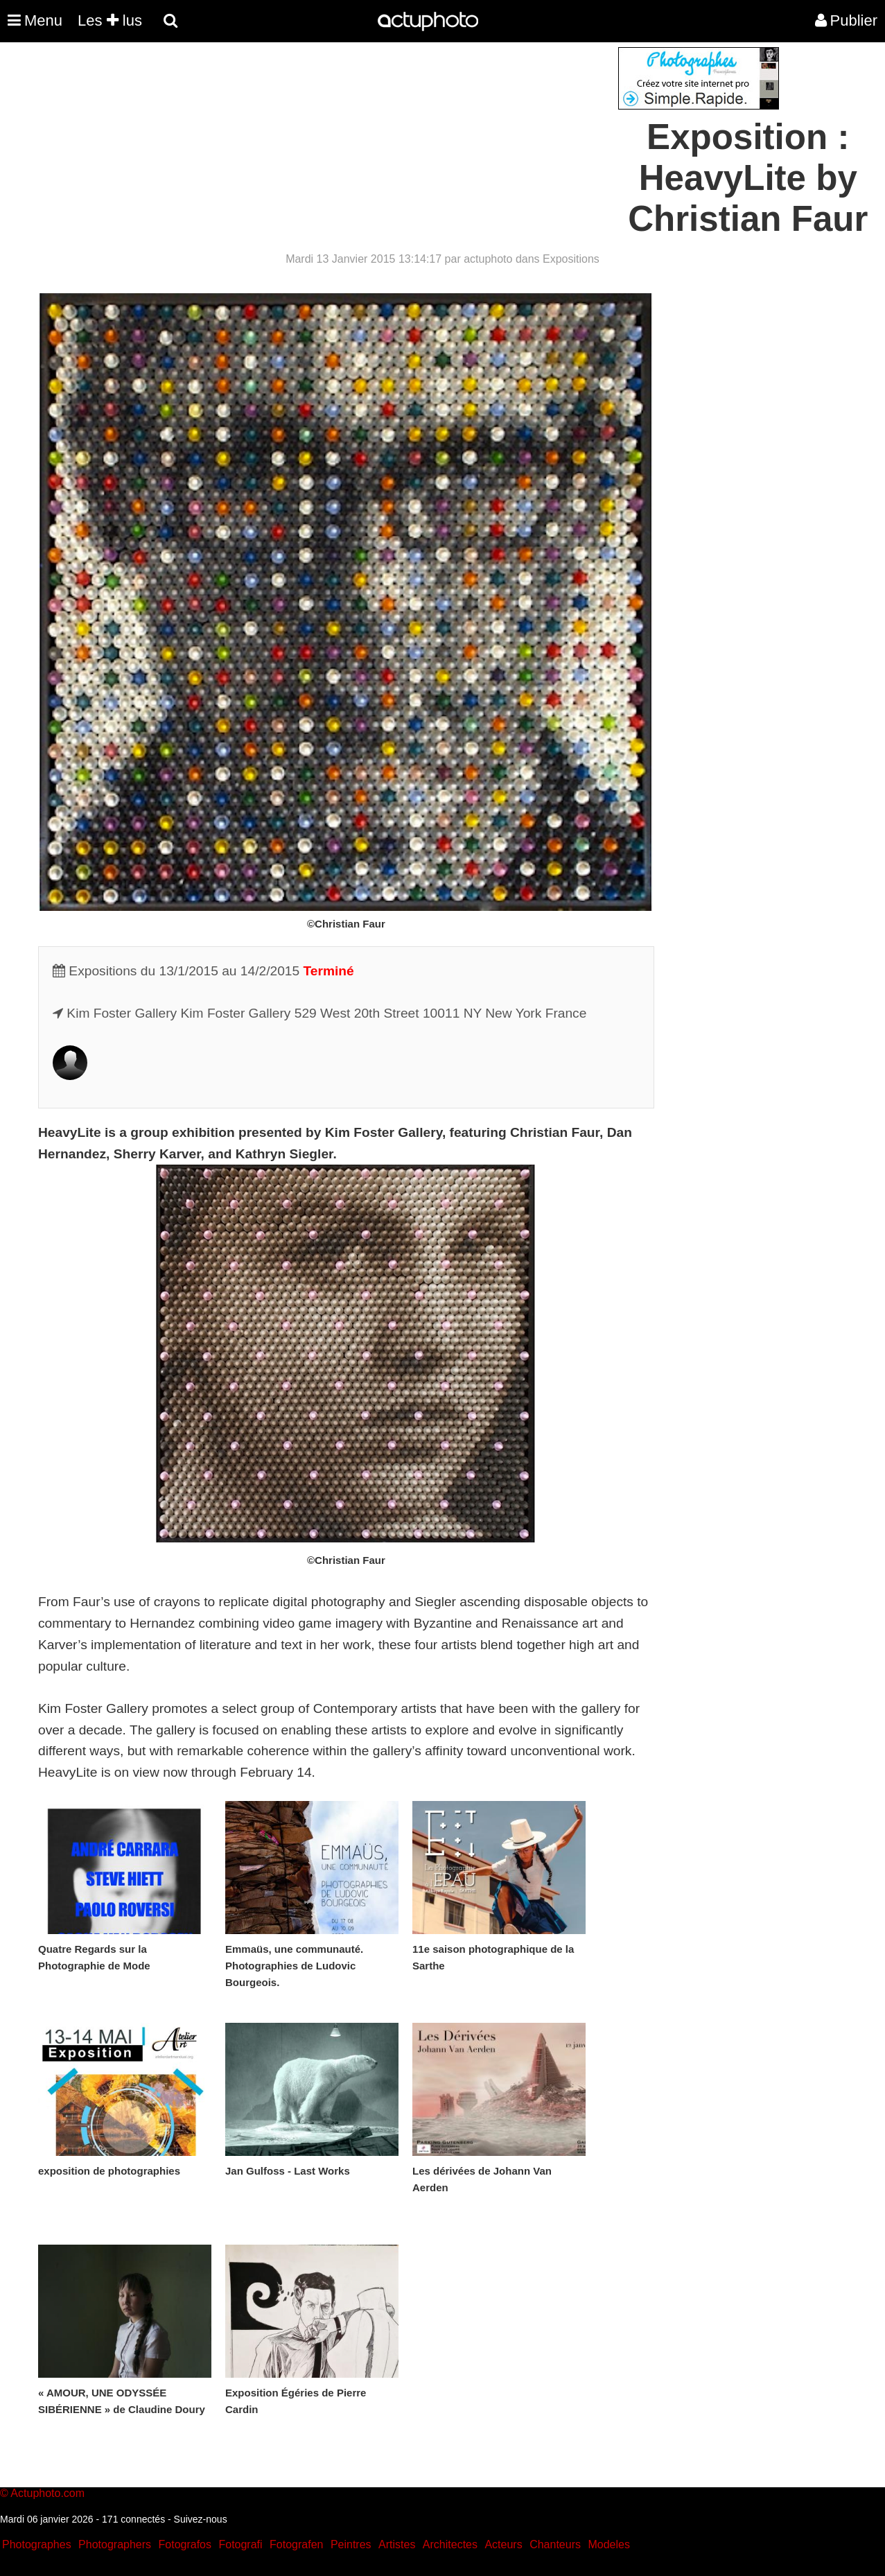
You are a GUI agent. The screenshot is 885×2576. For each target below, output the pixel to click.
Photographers (114, 2544)
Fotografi (240, 2544)
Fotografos (185, 2544)
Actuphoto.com (47, 2493)
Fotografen (296, 2544)
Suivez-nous (200, 2519)
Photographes (36, 2544)
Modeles (608, 2544)
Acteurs (503, 2544)
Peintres (351, 2544)
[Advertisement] (359, 144)
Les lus (110, 20)
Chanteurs (555, 2544)
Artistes (396, 2544)
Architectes (450, 2544)
